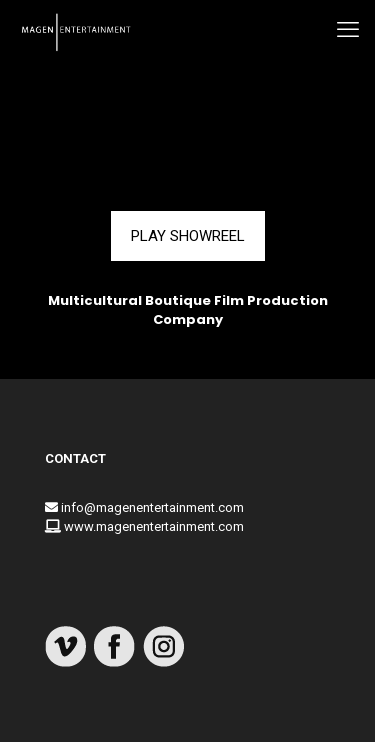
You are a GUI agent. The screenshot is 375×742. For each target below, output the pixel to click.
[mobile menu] (348, 30)
